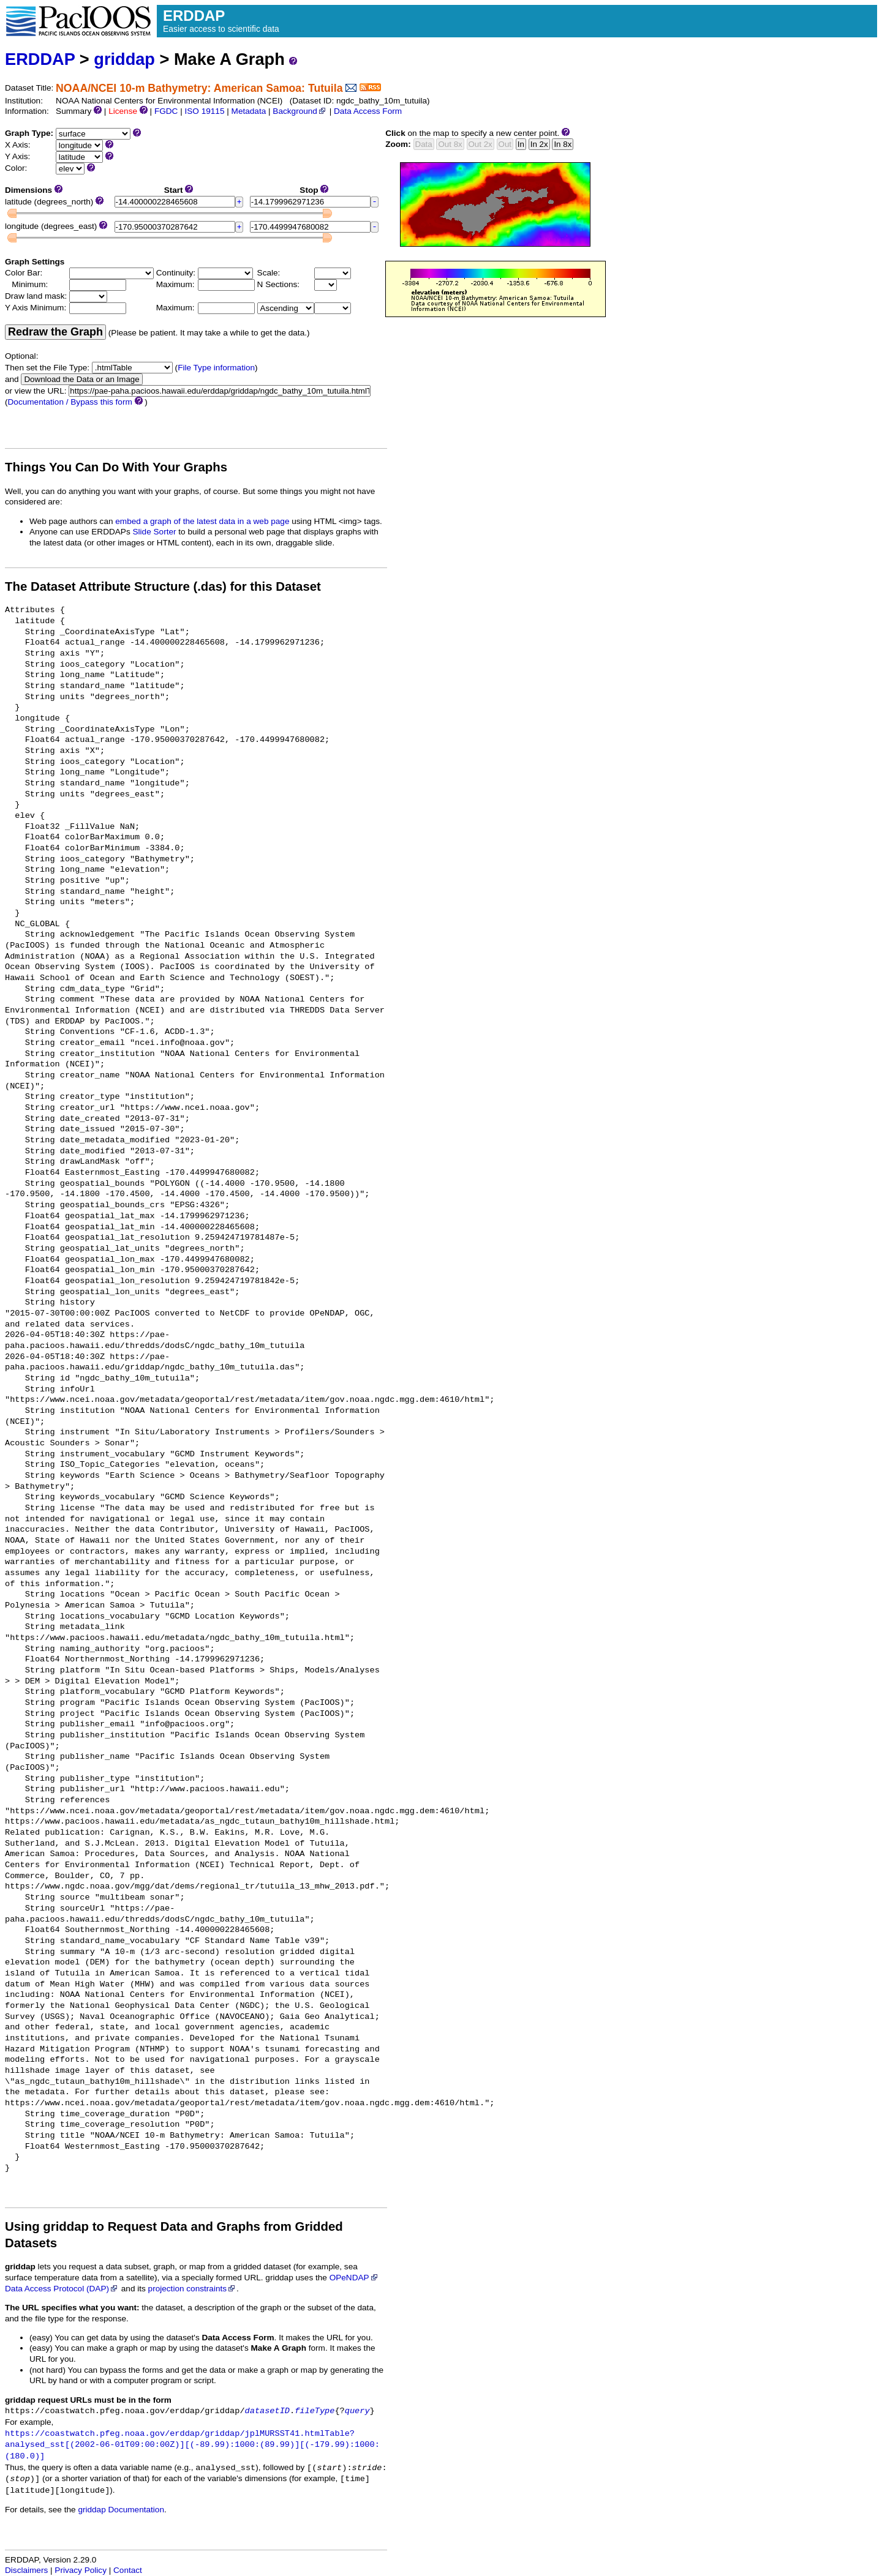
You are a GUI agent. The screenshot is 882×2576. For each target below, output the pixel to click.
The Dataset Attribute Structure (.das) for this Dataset (163, 586)
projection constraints (192, 2288)
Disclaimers (26, 2570)
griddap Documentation (121, 2509)
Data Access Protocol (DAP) (62, 2288)
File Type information (216, 367)
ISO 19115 (204, 111)
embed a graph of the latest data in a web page (202, 521)
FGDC (166, 111)
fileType (314, 2411)
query (357, 2411)
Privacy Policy (81, 2570)
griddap (124, 59)
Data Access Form (368, 111)
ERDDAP (40, 59)
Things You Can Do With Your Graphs (116, 467)
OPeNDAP (354, 2277)
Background (300, 111)
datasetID (267, 2411)
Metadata (249, 111)
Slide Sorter (154, 531)
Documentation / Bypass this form (70, 401)
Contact (127, 2570)
